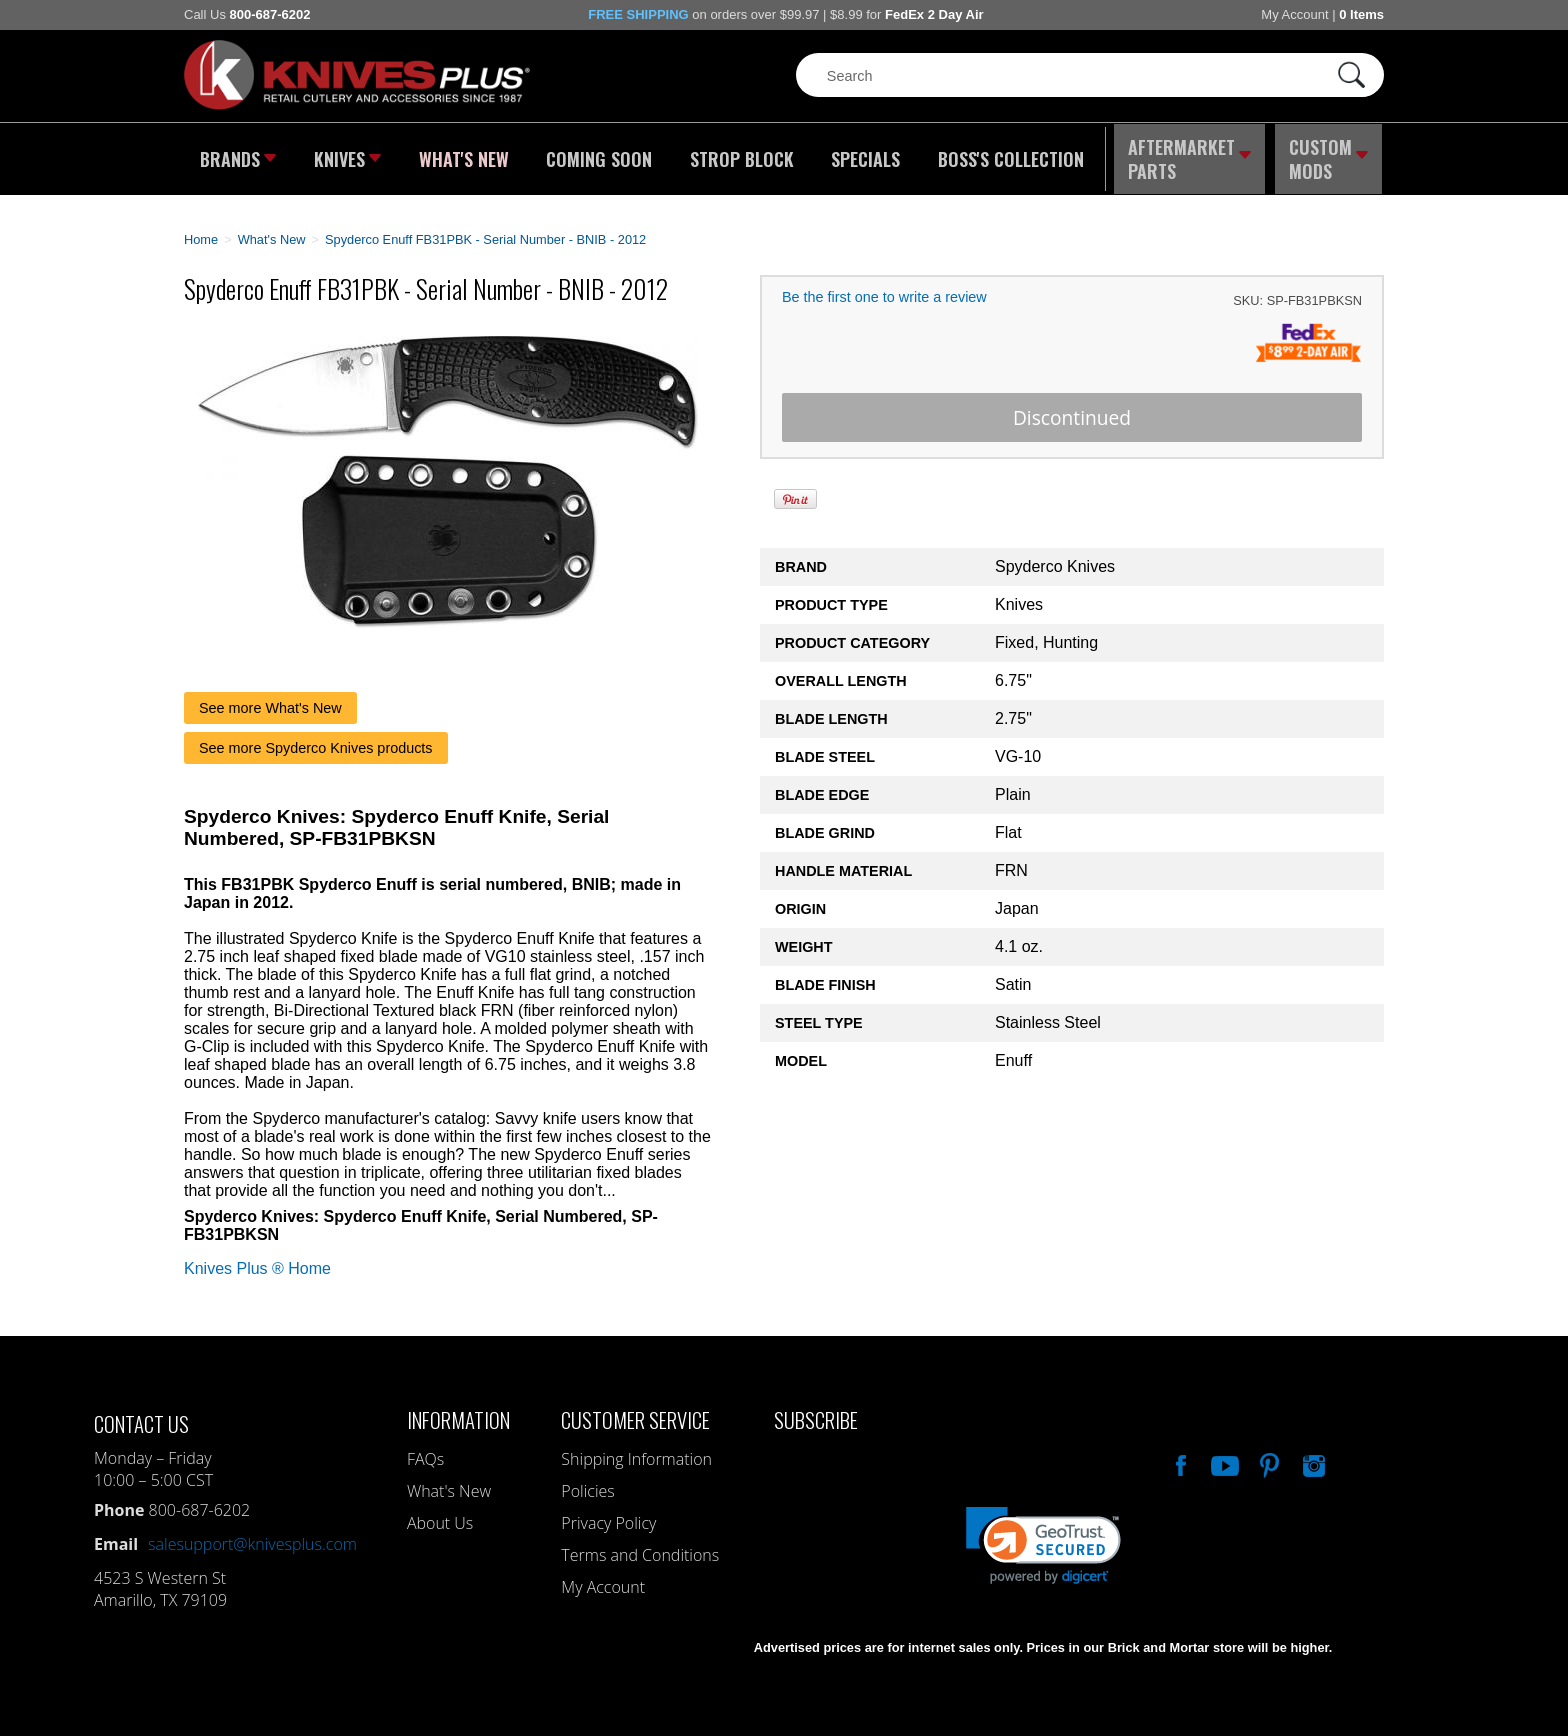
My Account (1294, 14)
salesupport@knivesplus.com (252, 1535)
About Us (440, 1514)
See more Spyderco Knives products (316, 739)
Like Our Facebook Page (1179, 1454)
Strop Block (739, 155)
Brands (236, 155)
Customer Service (635, 1410)
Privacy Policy (608, 1514)
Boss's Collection (1004, 155)
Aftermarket (1189, 155)
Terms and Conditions (640, 1546)
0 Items (1361, 14)
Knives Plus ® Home (257, 1259)
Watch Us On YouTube (1223, 1454)
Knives (348, 155)
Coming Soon (598, 155)
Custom (1330, 155)
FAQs (425, 1450)
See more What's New (270, 699)
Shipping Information (636, 1450)
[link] (1043, 1536)
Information (458, 1410)
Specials (860, 155)
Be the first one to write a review (884, 289)
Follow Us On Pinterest (1268, 1454)
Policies (587, 1482)
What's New (465, 155)
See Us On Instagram (1312, 1454)
